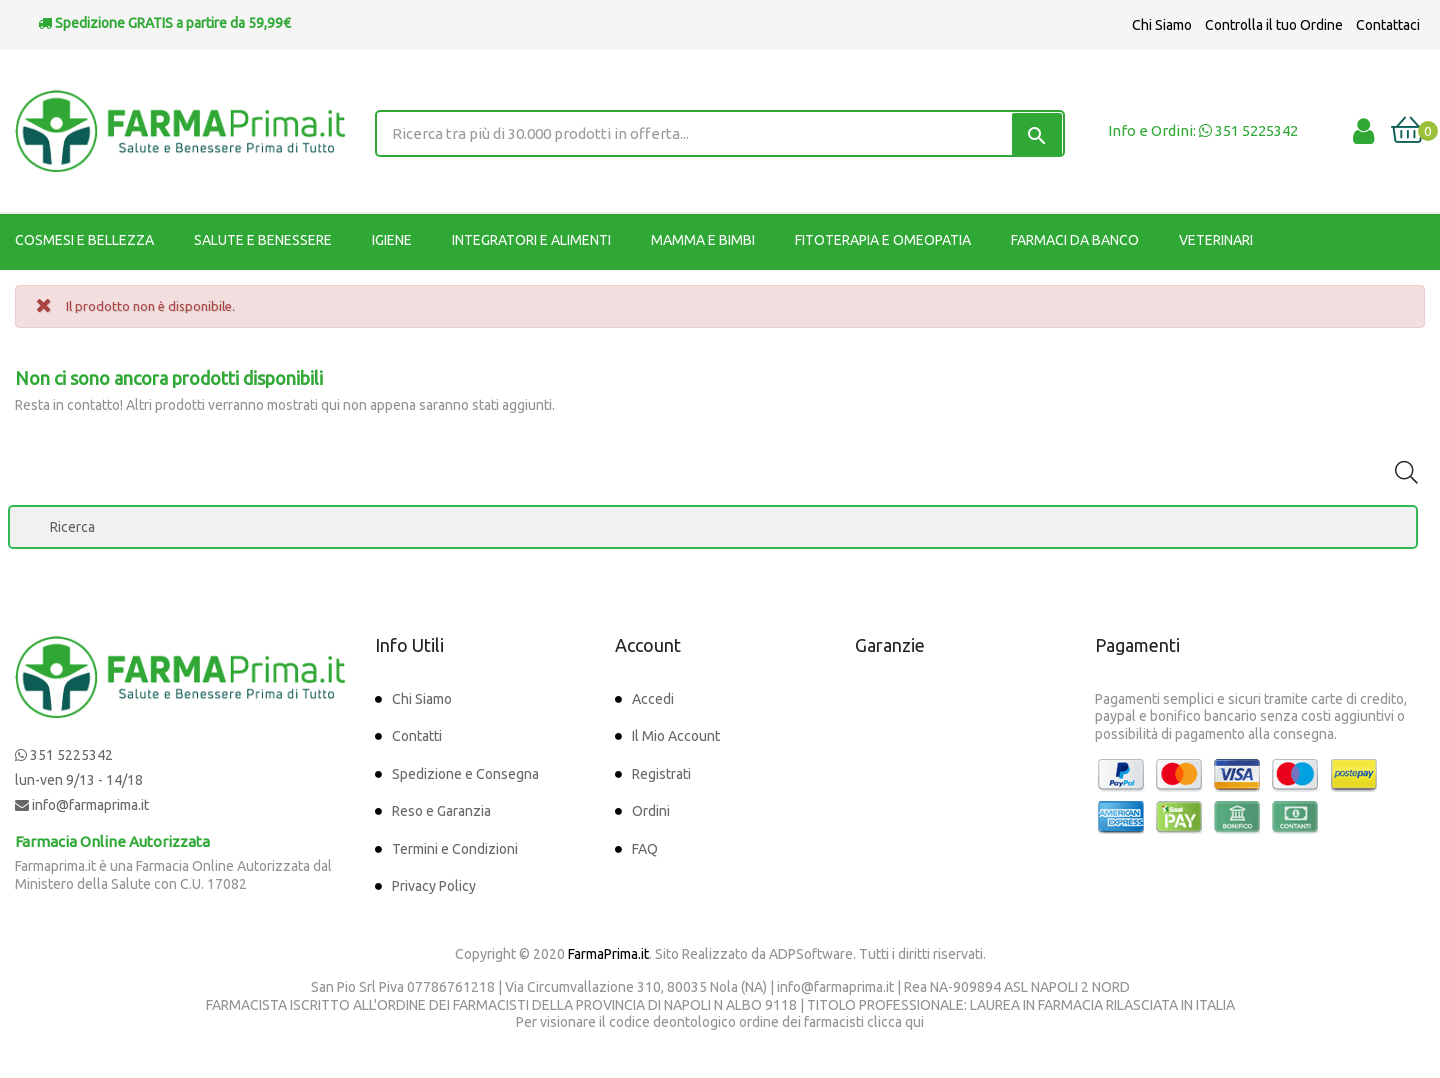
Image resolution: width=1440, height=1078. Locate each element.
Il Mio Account (676, 736)
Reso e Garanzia (441, 811)
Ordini (651, 811)
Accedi (653, 699)
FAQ (645, 849)
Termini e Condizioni (455, 849)
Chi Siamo (1162, 25)
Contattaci (1388, 25)
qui (914, 1022)
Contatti (417, 736)
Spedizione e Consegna (465, 774)
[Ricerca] (713, 527)
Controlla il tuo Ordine (1274, 25)
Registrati (661, 774)
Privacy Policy (434, 886)
